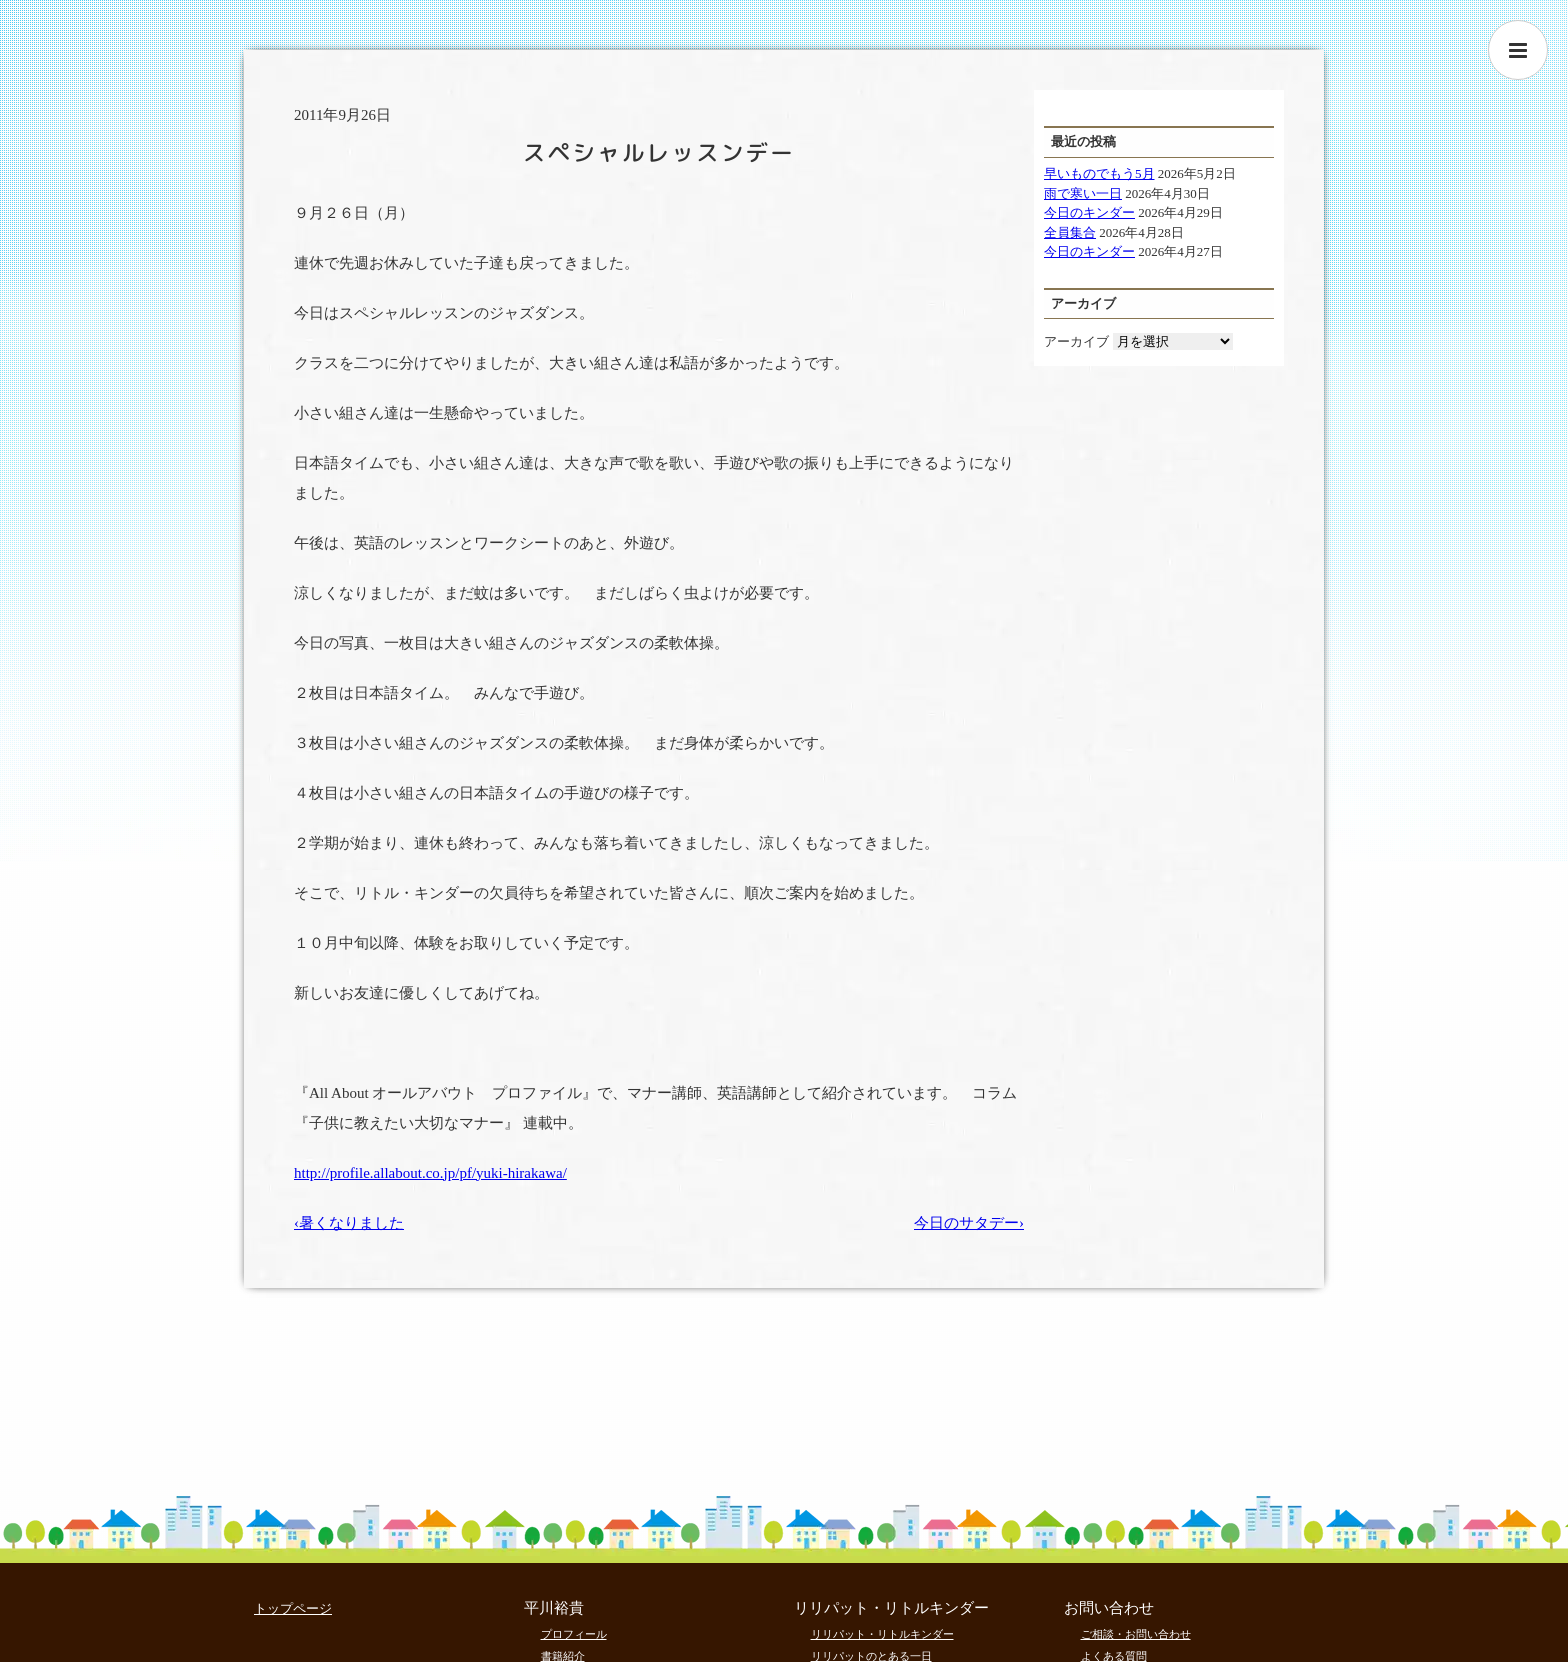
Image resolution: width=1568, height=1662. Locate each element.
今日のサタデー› (969, 1223)
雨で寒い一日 (1083, 193)
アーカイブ (1076, 341)
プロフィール (574, 1634)
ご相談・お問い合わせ (1136, 1634)
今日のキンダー (1089, 212)
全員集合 (1070, 232)
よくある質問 (1114, 1656)
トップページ (293, 1608)
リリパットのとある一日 (871, 1656)
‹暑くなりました (349, 1223)
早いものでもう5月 (1099, 173)
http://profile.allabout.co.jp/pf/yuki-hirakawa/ (430, 1173)
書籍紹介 (563, 1656)
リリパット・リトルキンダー (882, 1634)
